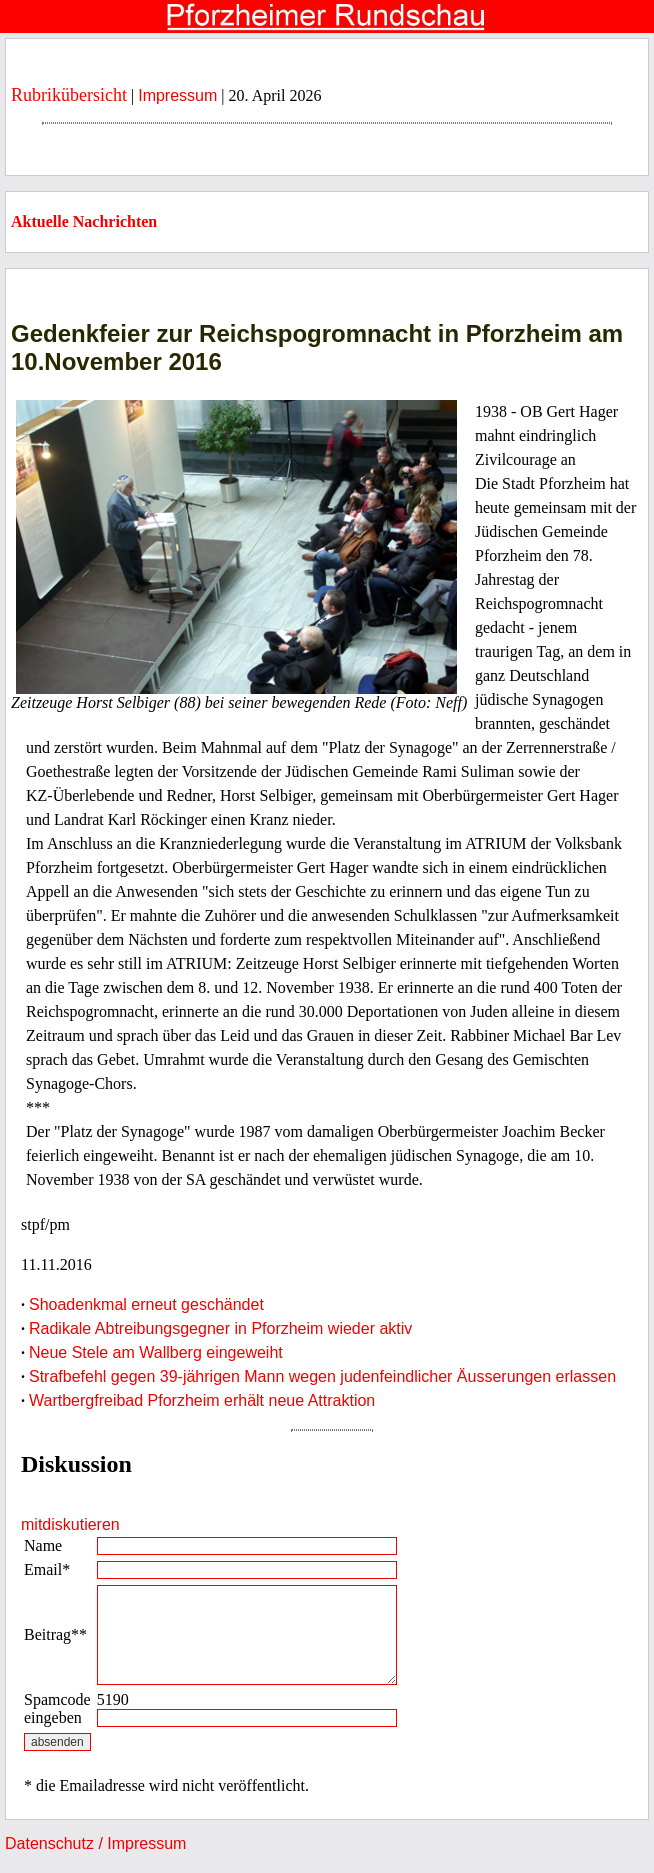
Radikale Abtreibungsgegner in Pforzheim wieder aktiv (220, 1328)
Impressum (177, 95)
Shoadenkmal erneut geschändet (146, 1304)
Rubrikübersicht (69, 95)
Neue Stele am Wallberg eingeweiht (156, 1352)
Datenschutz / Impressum (95, 1843)
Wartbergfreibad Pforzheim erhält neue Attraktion (202, 1400)
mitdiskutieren (70, 1524)
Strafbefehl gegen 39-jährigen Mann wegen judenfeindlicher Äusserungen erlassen (322, 1376)
